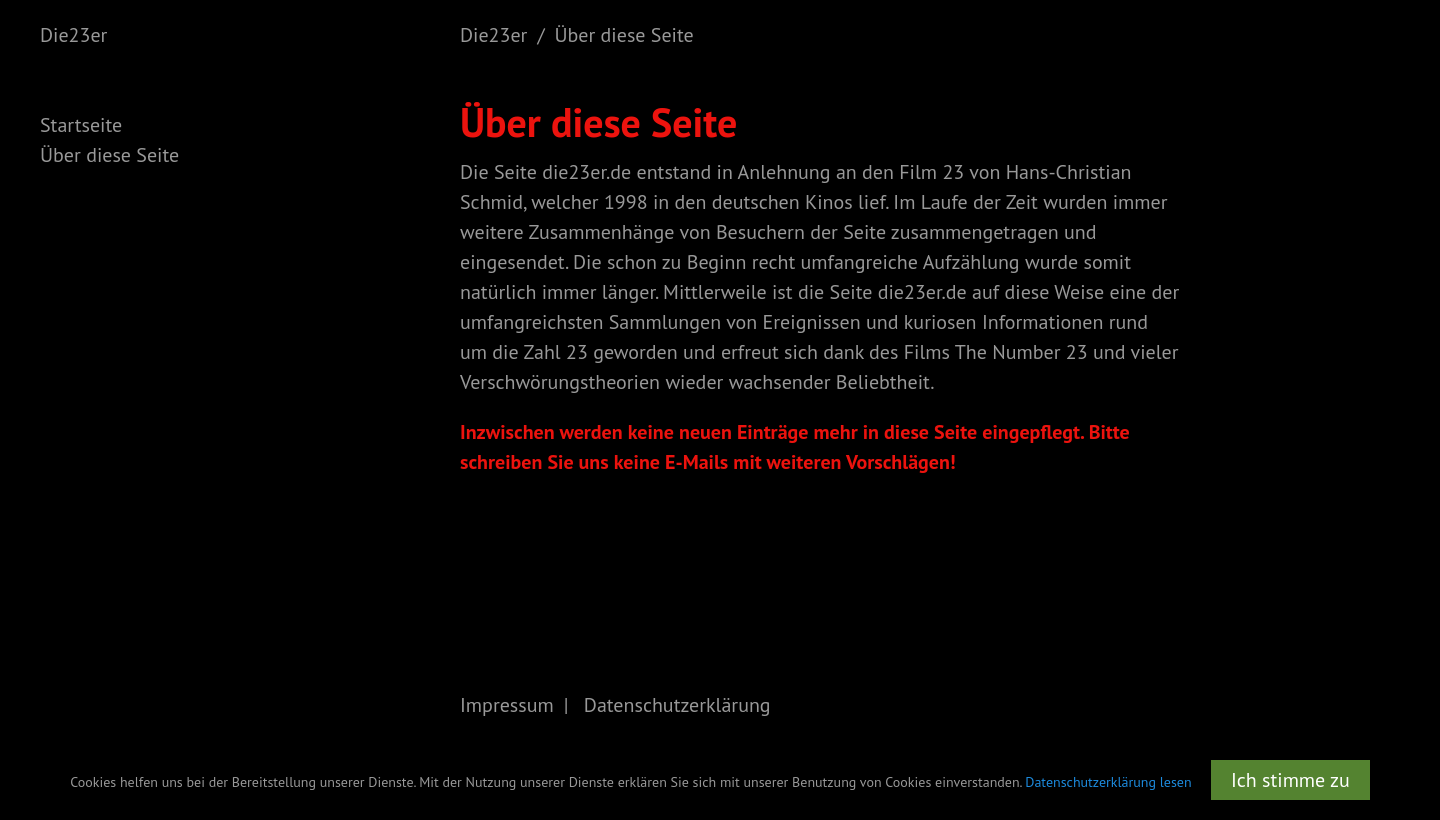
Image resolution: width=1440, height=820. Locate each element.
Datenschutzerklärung (677, 705)
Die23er (73, 35)
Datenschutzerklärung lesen (1108, 782)
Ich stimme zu (1290, 780)
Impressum (507, 705)
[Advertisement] (1360, 370)
